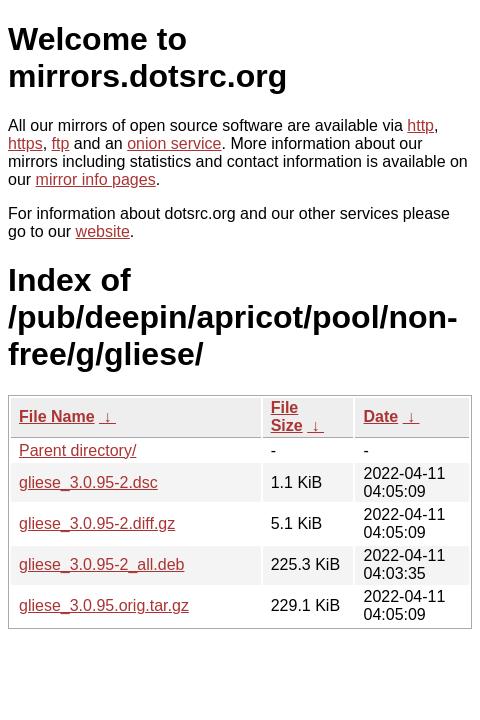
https (25, 143)
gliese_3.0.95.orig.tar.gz (104, 605)
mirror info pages (96, 179)
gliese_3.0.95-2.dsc (88, 482)
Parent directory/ (77, 450)
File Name (57, 416)
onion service (174, 143)
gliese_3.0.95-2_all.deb (101, 564)
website (103, 231)
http (420, 125)
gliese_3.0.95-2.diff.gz (97, 523)
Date (380, 416)
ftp (61, 143)
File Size (287, 416)
